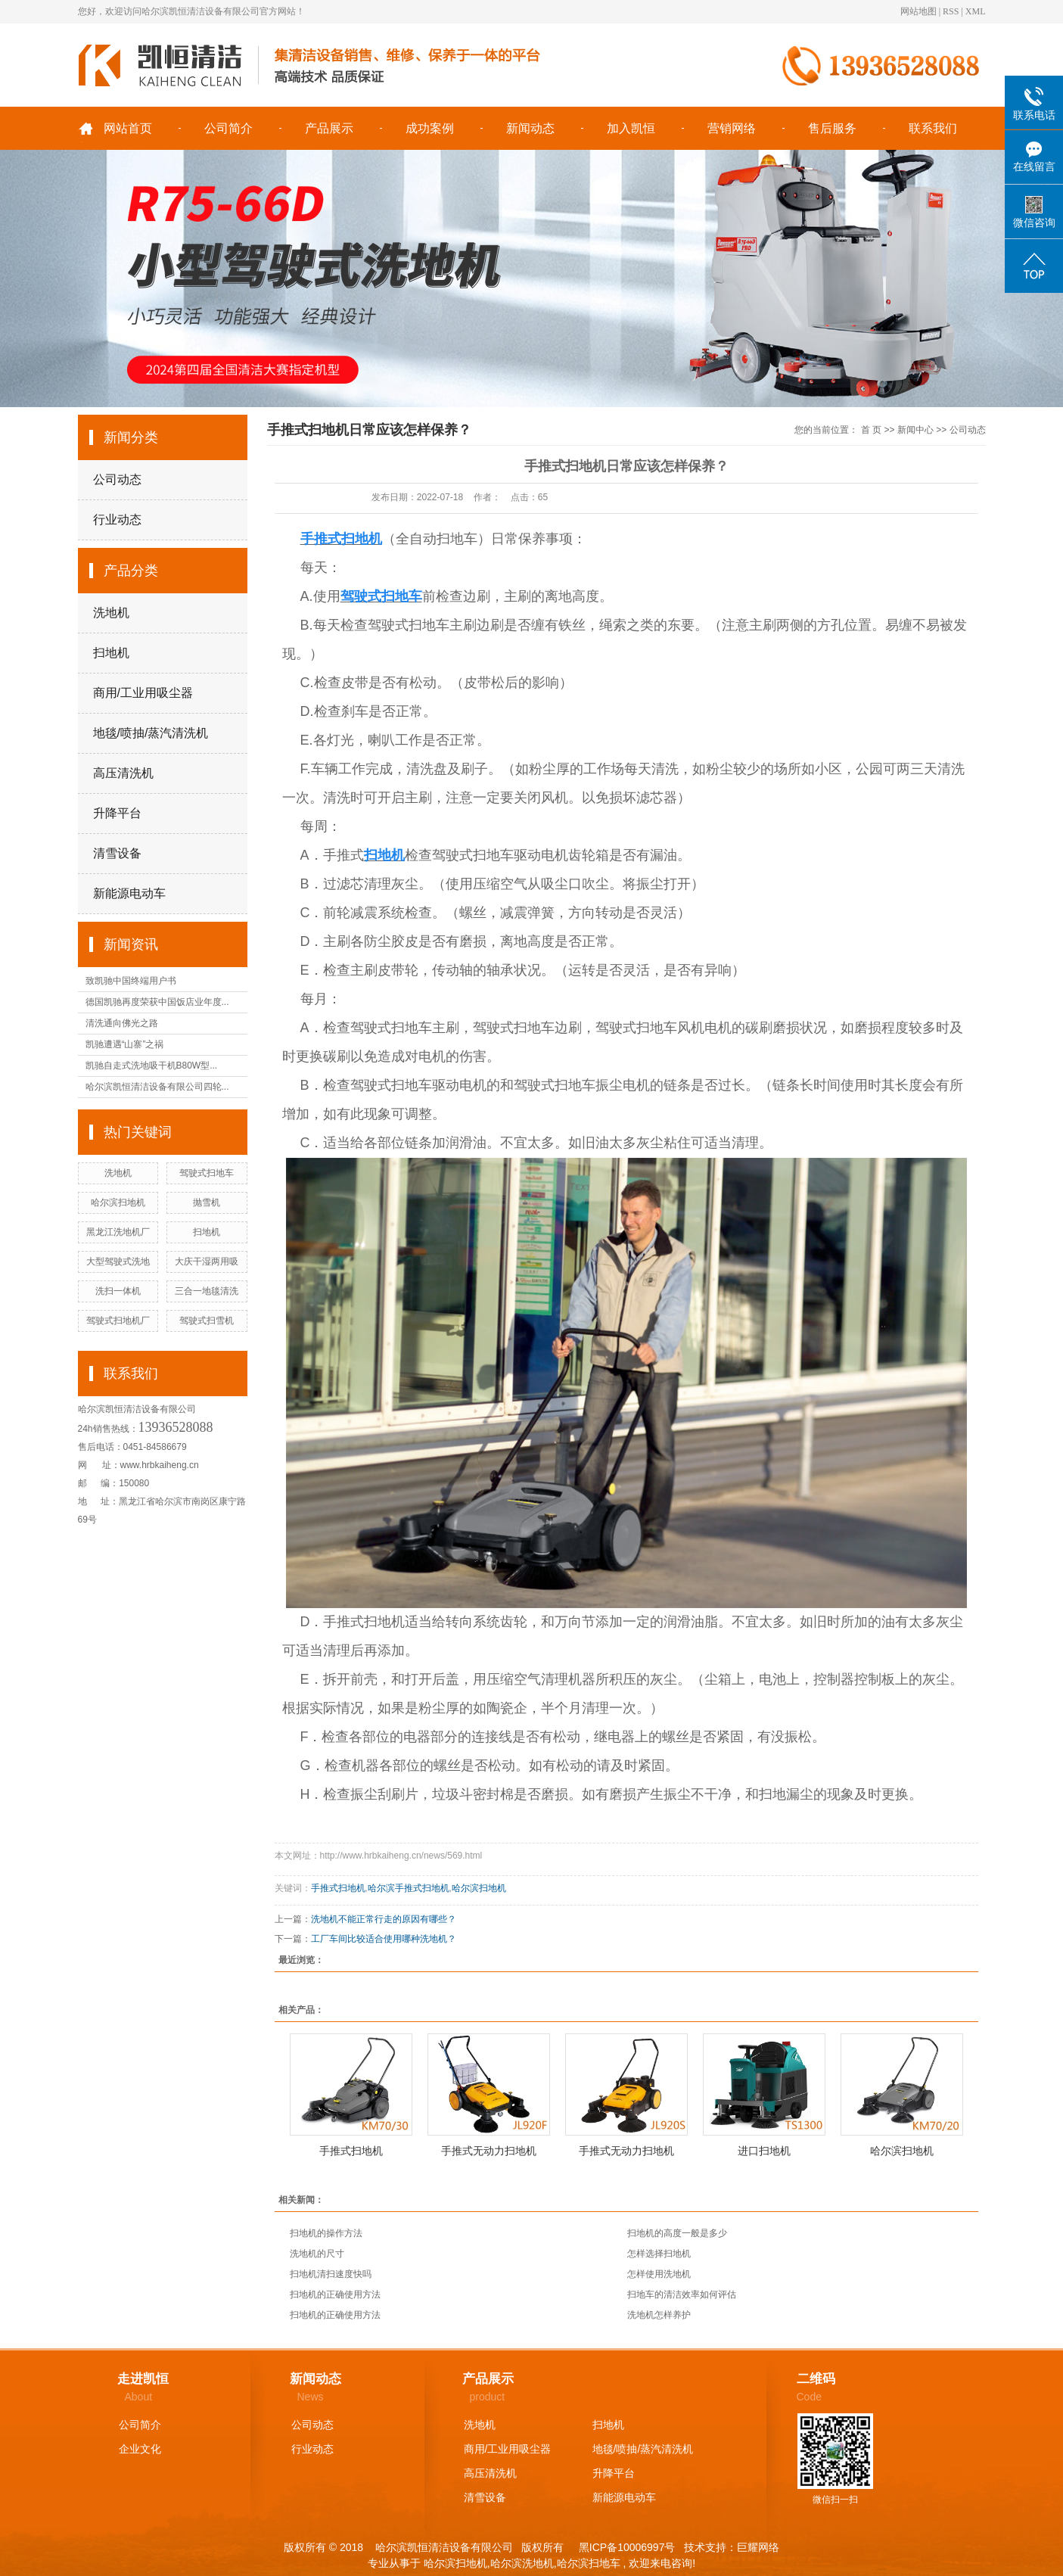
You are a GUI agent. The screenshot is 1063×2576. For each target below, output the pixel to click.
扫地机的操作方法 (326, 2233)
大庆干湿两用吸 (206, 1261)
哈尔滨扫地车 (588, 2563)
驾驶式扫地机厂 (118, 1320)
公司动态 (117, 479)
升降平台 (117, 813)
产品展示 (329, 128)
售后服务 (832, 128)
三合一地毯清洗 (206, 1291)
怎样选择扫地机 (659, 2253)
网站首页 (128, 128)
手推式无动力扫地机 (488, 2151)
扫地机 (111, 652)
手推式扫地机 (338, 1888)
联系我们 (933, 128)
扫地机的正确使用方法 (335, 2294)
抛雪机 (206, 1202)
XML (975, 11)
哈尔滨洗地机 (522, 2563)
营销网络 (731, 128)
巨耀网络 (758, 2547)
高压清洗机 (123, 773)
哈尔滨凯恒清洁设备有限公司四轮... (157, 1086)
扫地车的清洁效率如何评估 (681, 2294)
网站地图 (918, 11)
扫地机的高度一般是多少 (677, 2233)
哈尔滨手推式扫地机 (408, 1888)
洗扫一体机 (118, 1291)
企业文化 (140, 2449)
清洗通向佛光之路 (121, 1023)
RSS (951, 11)
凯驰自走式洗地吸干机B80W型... (151, 1065)
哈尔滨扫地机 (118, 1202)
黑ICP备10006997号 (626, 2547)
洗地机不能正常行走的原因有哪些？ (383, 1919)
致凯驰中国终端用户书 (130, 980)
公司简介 (228, 128)
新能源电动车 (129, 893)
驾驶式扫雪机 (206, 1320)
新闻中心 (915, 430)
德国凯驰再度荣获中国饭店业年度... (157, 1002)
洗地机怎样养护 (659, 2315)
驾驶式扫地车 (206, 1173)
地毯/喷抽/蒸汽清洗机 (151, 732)
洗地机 (111, 612)
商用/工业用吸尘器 (143, 692)
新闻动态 (530, 128)
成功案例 (430, 128)
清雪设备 (117, 853)
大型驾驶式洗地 (118, 1261)
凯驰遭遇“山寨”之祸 (124, 1044)
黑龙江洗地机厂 (118, 1232)
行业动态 (117, 519)
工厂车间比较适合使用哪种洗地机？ (383, 1939)
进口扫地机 (764, 2151)
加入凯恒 (631, 128)
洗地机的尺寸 (317, 2253)
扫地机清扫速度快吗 (330, 2274)
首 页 (871, 430)
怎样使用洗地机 (659, 2274)
